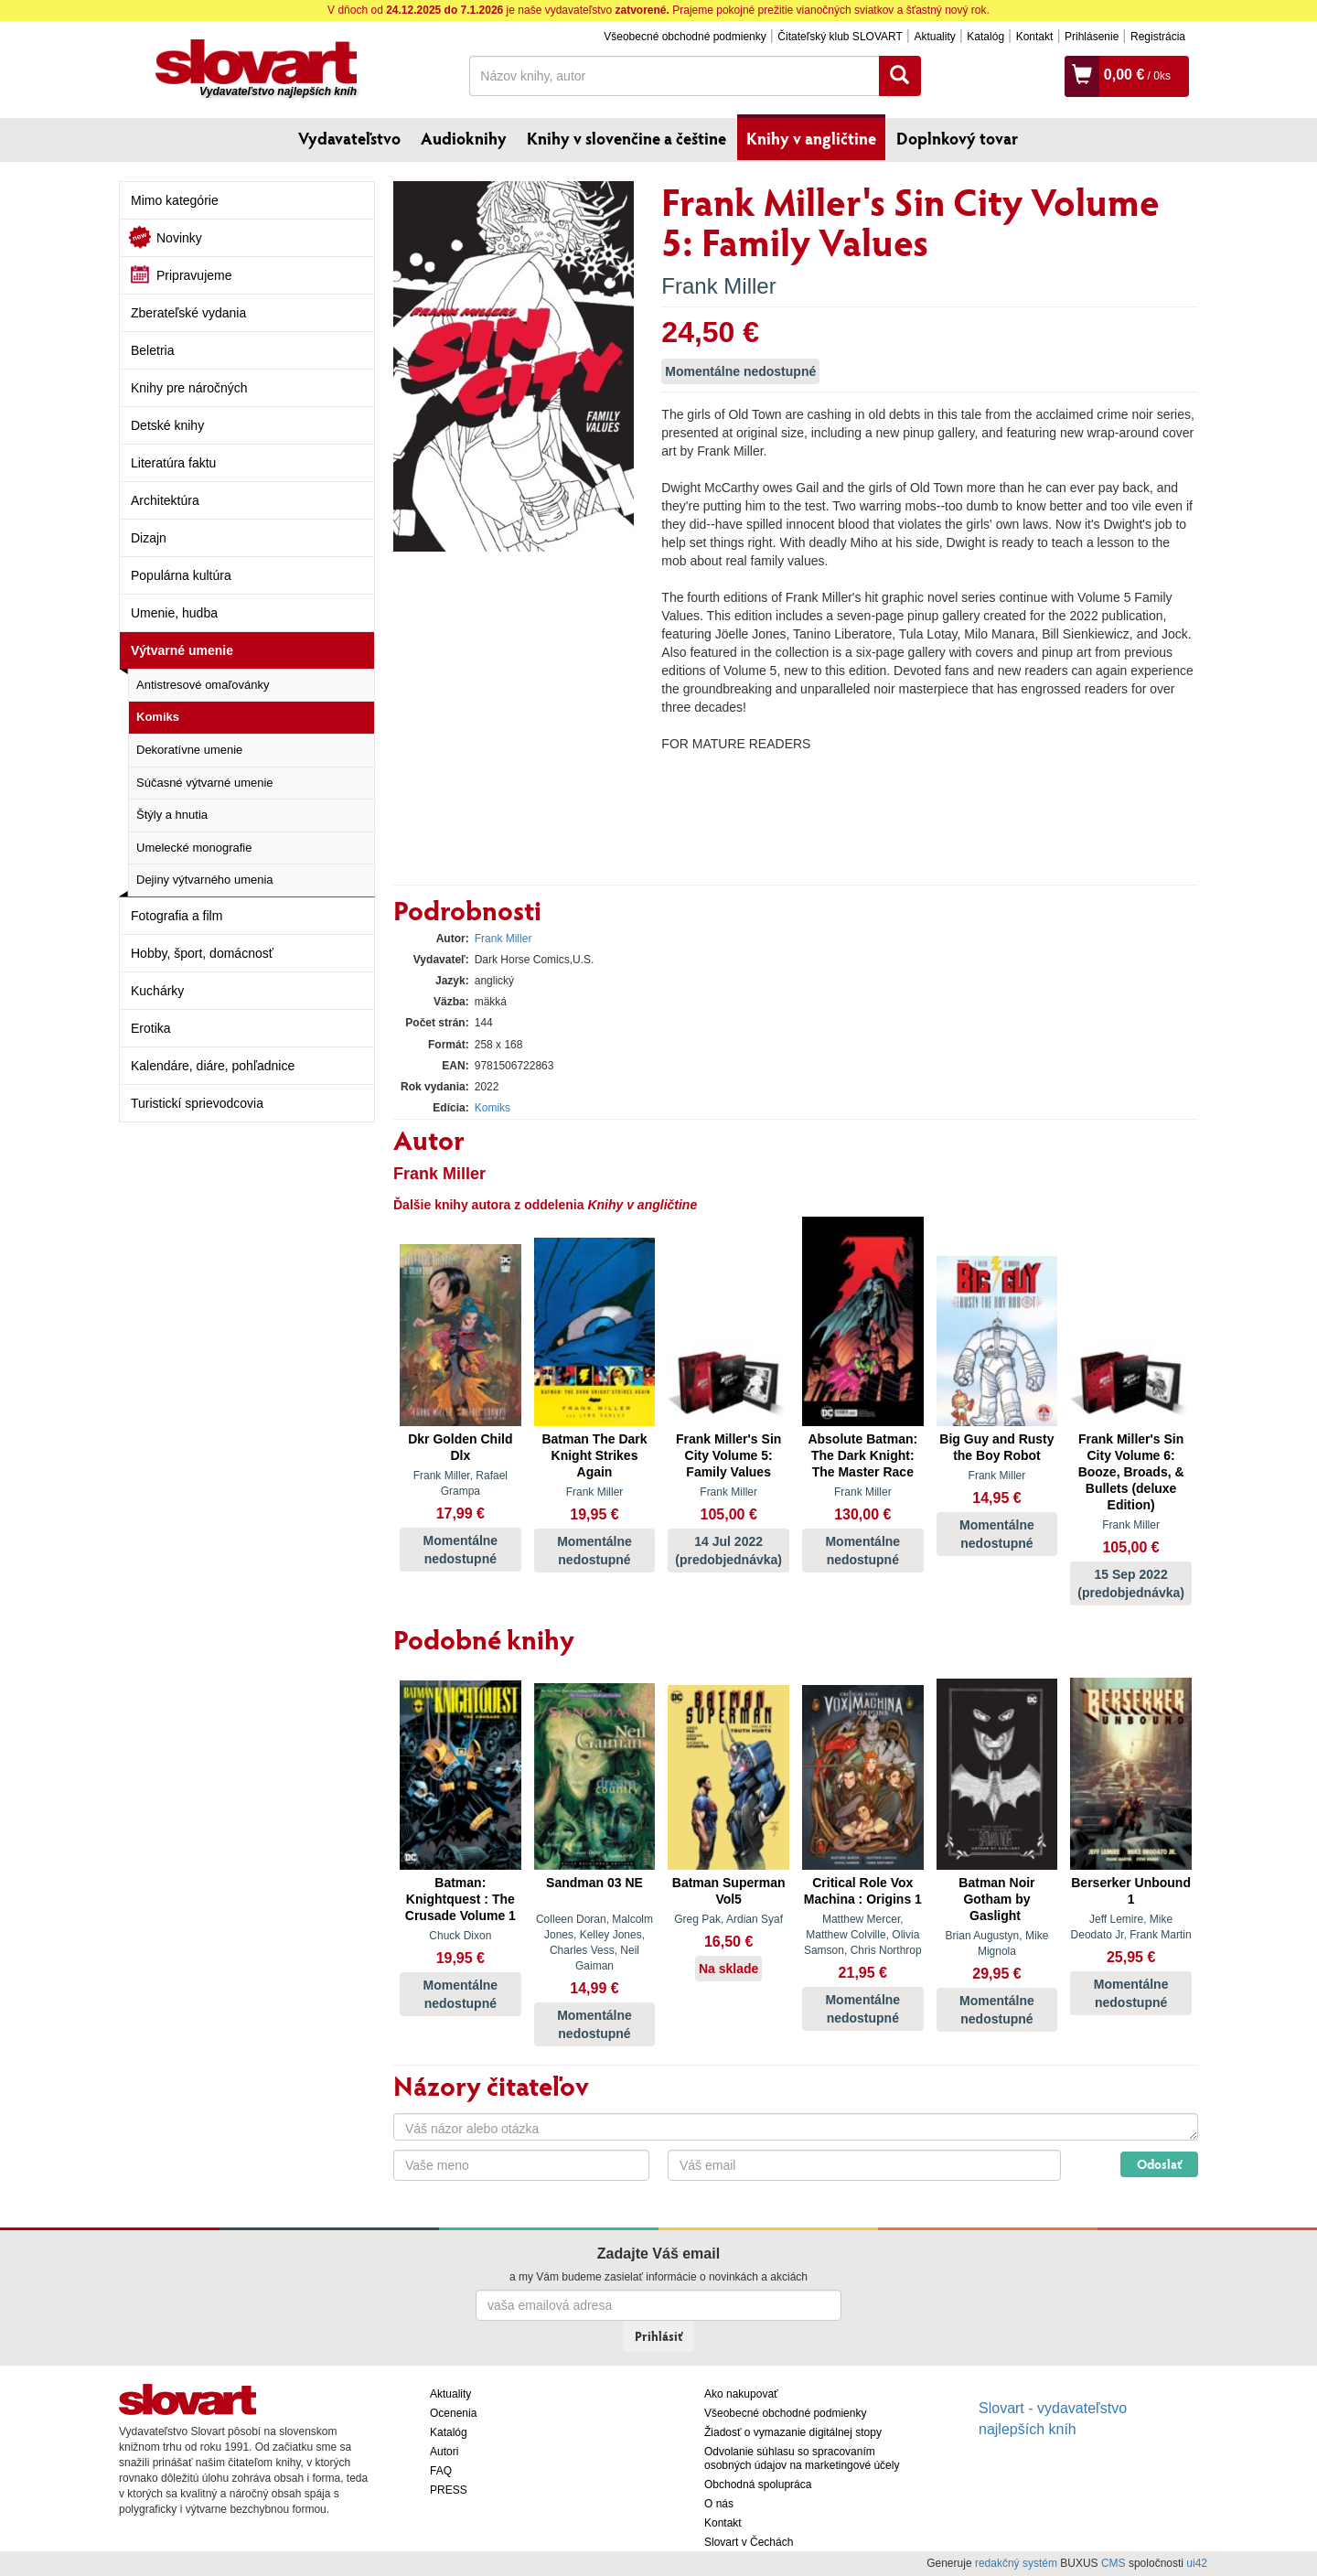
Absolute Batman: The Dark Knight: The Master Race (862, 1455)
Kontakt (1035, 36)
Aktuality (934, 36)
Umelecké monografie (194, 847)
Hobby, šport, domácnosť (202, 953)
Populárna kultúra (181, 575)
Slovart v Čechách (748, 2542)
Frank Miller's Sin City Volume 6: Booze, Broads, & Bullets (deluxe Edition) (1131, 1472)
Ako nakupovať (741, 2394)
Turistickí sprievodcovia (197, 1103)
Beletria (152, 350)
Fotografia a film (176, 915)
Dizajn (148, 538)
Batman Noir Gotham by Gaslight (996, 1899)
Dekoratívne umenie (189, 750)
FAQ (441, 2470)
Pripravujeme (193, 275)
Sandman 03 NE (594, 1882)
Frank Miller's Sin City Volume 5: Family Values (728, 1455)
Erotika (151, 1028)
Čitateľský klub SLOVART (839, 36)
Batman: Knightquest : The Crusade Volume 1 (460, 1899)
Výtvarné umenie (182, 650)
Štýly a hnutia (172, 814)
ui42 (1196, 2563)
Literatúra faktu (173, 463)
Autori (444, 2451)
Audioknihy (464, 138)
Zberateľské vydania (188, 313)
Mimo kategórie (175, 200)
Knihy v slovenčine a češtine (626, 138)
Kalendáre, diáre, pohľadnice (212, 1065)
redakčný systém (1016, 2563)
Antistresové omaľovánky (202, 685)
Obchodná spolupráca (757, 2484)
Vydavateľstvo (349, 138)
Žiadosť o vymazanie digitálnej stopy (793, 2432)
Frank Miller (718, 286)
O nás (718, 2503)
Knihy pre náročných (189, 388)
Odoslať (1159, 2164)
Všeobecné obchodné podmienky (685, 36)
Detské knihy (167, 425)
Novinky (179, 238)
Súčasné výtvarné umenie (204, 782)
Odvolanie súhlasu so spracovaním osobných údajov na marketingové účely (801, 2458)
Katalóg (985, 36)
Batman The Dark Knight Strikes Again (594, 1455)
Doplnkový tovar (957, 138)
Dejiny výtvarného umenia (204, 879)
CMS (1113, 2563)
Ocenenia (453, 2413)
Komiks (157, 717)
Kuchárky (157, 990)
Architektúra (165, 500)
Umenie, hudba (174, 613)
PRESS (448, 2490)
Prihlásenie (1092, 36)
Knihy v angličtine (811, 138)
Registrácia (1157, 36)
